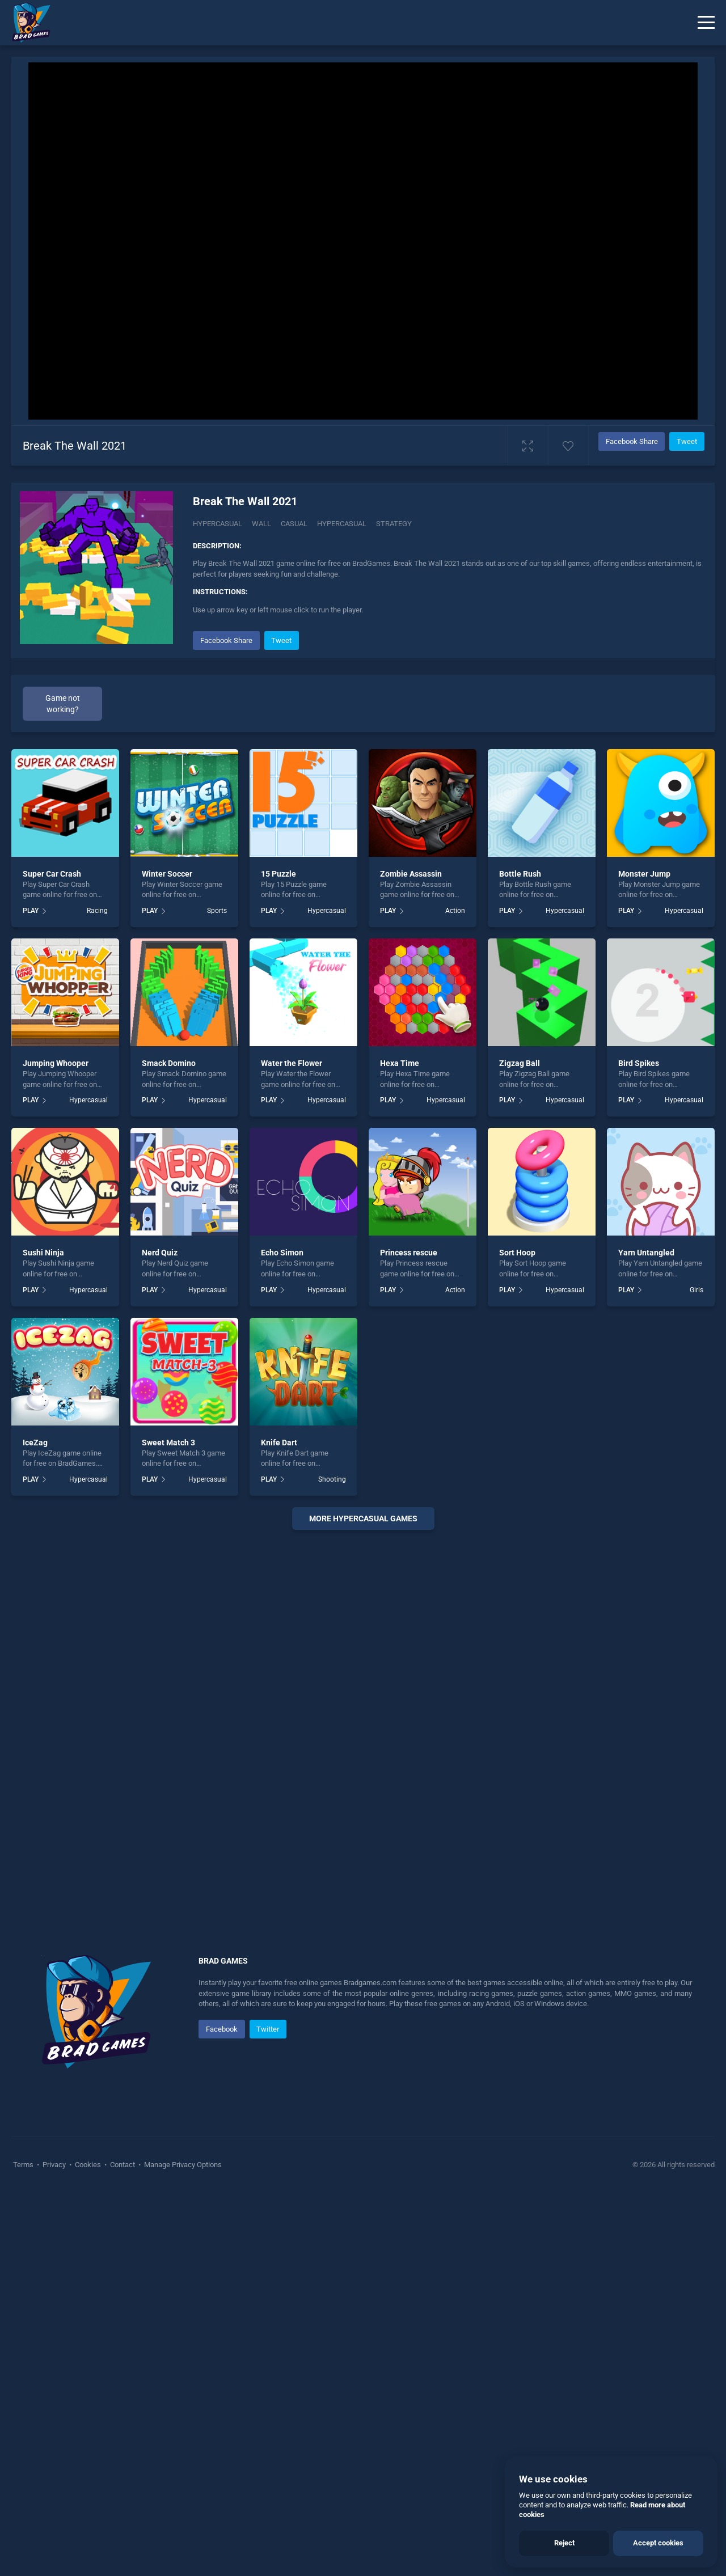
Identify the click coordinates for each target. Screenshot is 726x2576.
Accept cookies (658, 2543)
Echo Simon (282, 1252)
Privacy (54, 2164)
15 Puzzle (278, 873)
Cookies (88, 2164)
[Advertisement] (363, 1711)
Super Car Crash (52, 873)
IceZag (35, 1442)
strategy (394, 523)
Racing (97, 911)
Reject (564, 2543)
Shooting (332, 1479)
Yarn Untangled (646, 1252)
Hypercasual (217, 523)
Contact (122, 2164)
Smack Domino (169, 1063)
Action (455, 911)
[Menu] (706, 22)
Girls (696, 1290)
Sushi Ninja (43, 1252)
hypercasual (341, 523)
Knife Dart (279, 1442)
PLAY (31, 911)
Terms (24, 2164)
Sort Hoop (517, 1252)
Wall (261, 523)
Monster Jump (644, 873)
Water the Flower (291, 1063)
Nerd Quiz (160, 1252)
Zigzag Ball (519, 1063)
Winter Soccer (167, 873)
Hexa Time (399, 1063)
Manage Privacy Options (182, 2164)
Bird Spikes (638, 1063)
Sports (217, 911)
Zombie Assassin (411, 873)
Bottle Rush (520, 873)
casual (294, 523)
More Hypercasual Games (363, 1518)
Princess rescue (408, 1252)
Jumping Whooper (55, 1063)
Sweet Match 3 (168, 1442)
